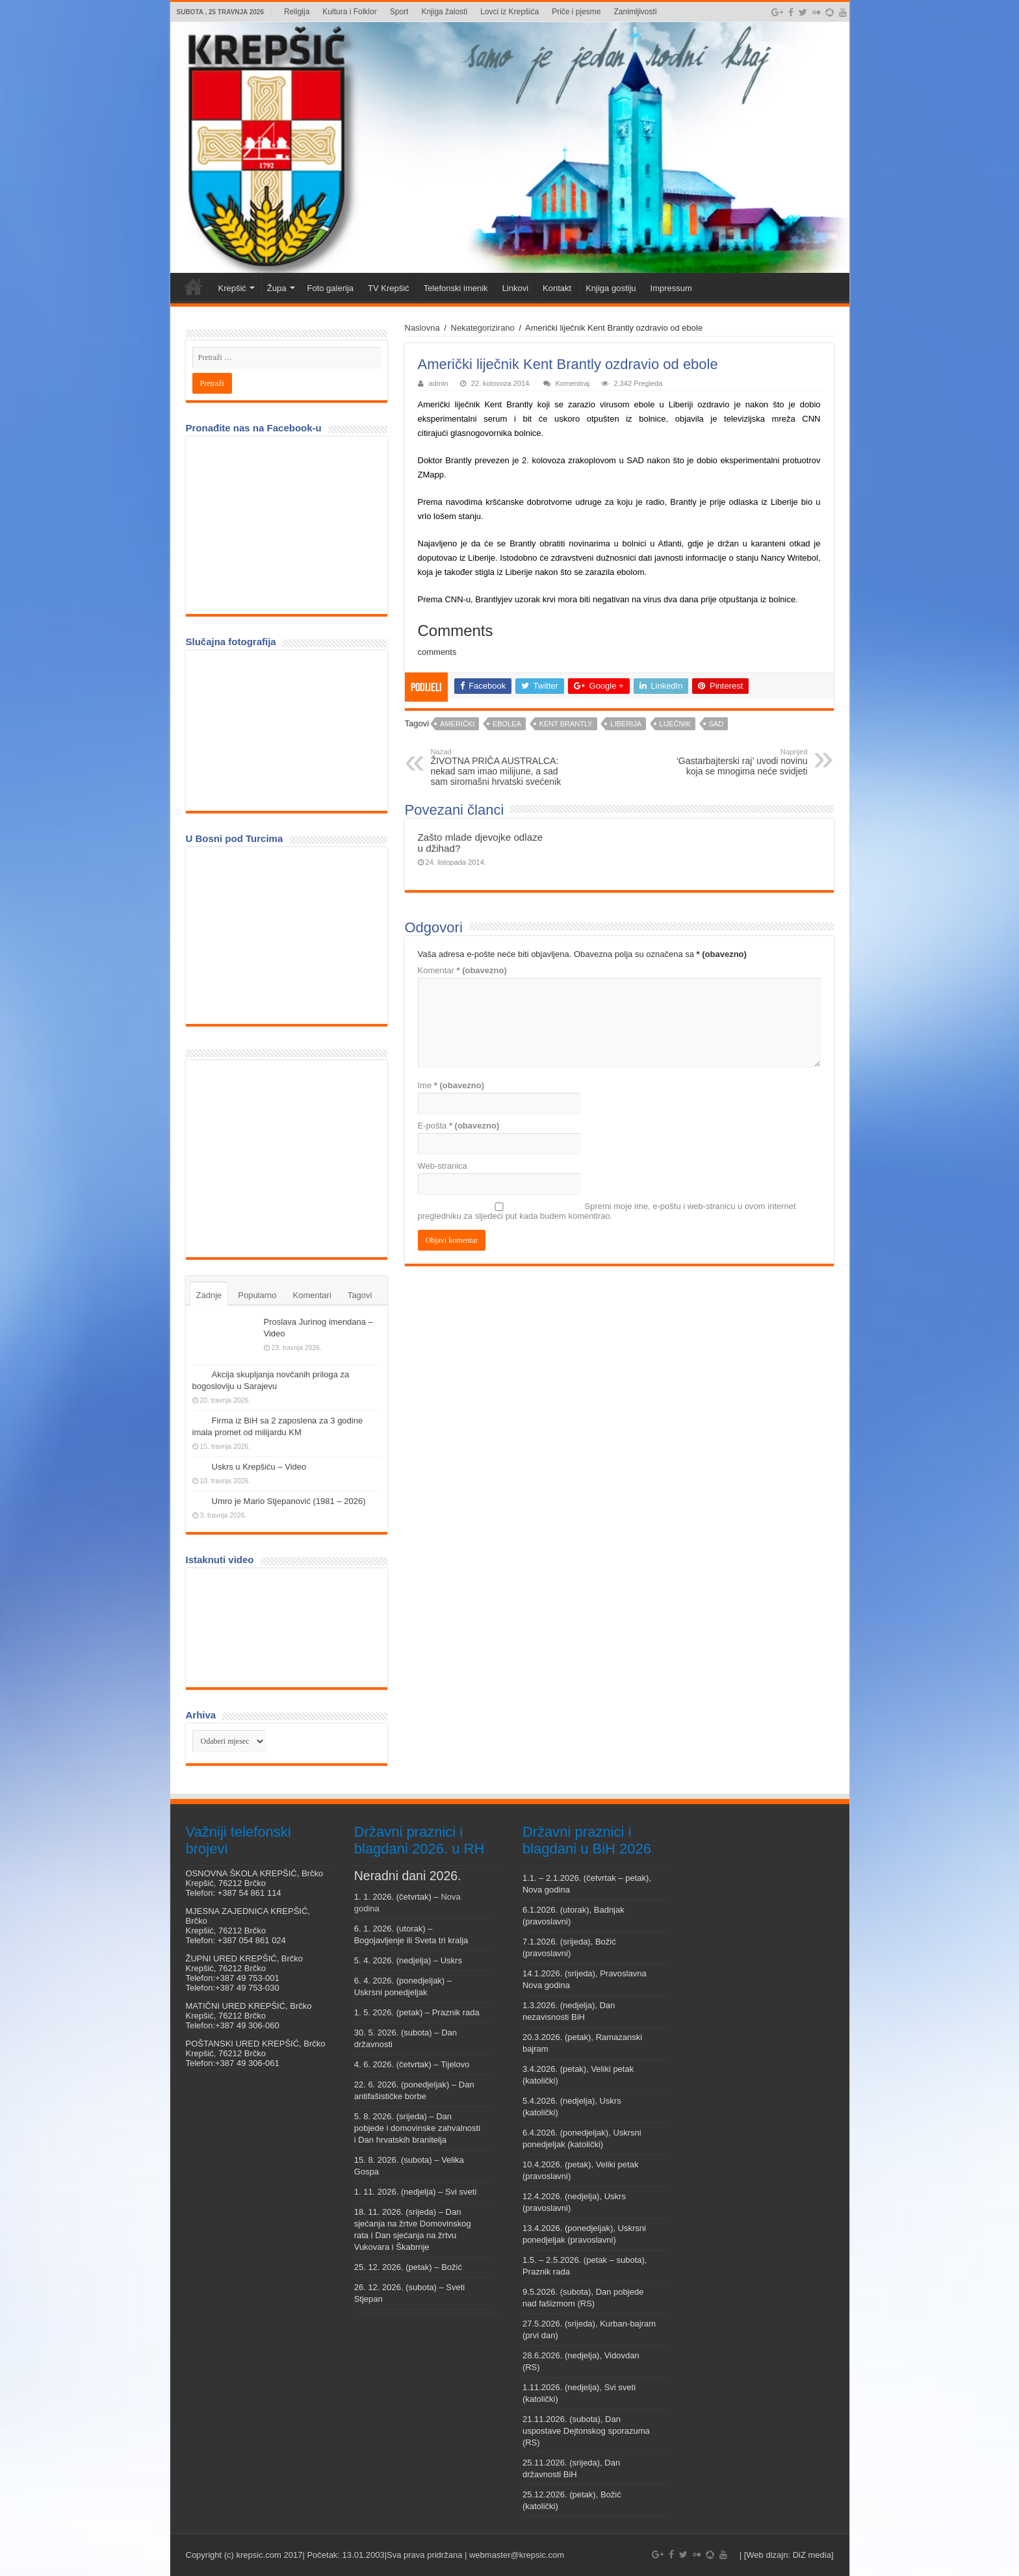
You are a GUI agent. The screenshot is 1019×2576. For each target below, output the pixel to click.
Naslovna (422, 328)
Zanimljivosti (635, 11)
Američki (457, 724)
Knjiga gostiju (611, 288)
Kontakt (557, 288)
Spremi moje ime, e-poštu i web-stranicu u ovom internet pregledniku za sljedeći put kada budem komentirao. (607, 1211)
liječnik (675, 724)
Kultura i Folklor (349, 11)
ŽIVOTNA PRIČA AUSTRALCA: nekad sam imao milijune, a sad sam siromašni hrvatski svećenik (497, 767)
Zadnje (209, 1295)
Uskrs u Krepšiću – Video (259, 1467)
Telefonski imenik (456, 288)
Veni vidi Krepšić (194, 286)
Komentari (312, 1295)
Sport (399, 11)
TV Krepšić (388, 288)
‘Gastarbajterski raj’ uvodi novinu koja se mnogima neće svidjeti (741, 762)
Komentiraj (573, 383)
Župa (277, 288)
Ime (451, 1085)
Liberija (625, 724)
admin (438, 383)
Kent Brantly (566, 724)
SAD (716, 724)
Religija (296, 11)
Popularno (257, 1295)
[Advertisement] (289, 1158)
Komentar (462, 970)
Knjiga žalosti (444, 11)
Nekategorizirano (483, 328)
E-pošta (459, 1125)
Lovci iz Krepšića (509, 11)
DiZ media (812, 2555)
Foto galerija (330, 288)
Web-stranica (442, 1166)
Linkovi (515, 288)
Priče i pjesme (576, 11)
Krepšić (232, 288)
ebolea (507, 724)
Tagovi (360, 1295)
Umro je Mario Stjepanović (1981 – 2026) (289, 1501)
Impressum (671, 288)
